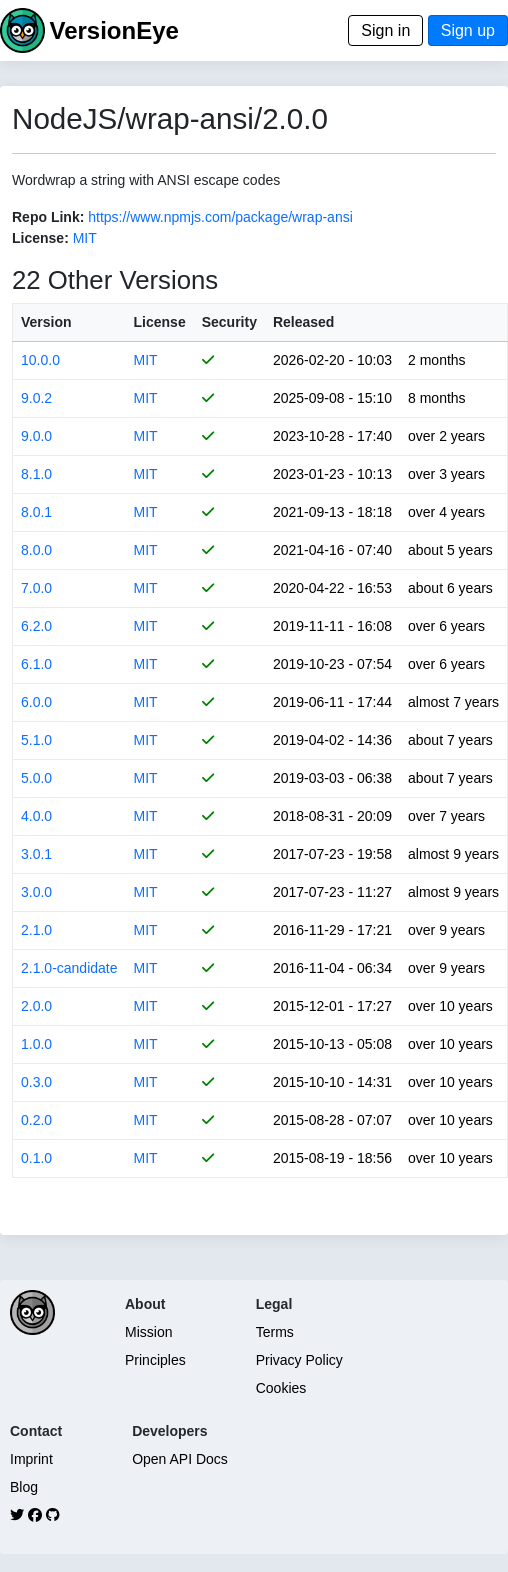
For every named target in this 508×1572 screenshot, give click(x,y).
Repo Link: (48, 217)
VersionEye (113, 30)
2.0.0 (36, 1006)
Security (229, 322)
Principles (155, 1360)
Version (46, 322)
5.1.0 (36, 740)
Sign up (468, 30)
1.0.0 (36, 1044)
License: (40, 238)
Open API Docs (180, 1459)
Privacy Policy (299, 1360)
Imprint (31, 1459)
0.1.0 (36, 1158)
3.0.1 (36, 854)
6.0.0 (36, 702)
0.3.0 (36, 1082)
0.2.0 (36, 1120)
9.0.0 (36, 436)
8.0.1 (36, 512)
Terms (275, 1332)
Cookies (281, 1388)
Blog (24, 1487)
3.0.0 (36, 892)
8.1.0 (36, 474)
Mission (148, 1332)
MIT (85, 238)
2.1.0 (36, 930)
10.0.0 (40, 360)
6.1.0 (36, 664)
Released (303, 322)
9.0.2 (36, 398)
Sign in (385, 30)
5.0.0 (36, 778)
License (160, 322)
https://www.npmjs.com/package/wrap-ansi (220, 217)
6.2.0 (36, 626)
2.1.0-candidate (69, 968)
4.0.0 (36, 816)
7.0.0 (36, 588)
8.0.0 (36, 550)
